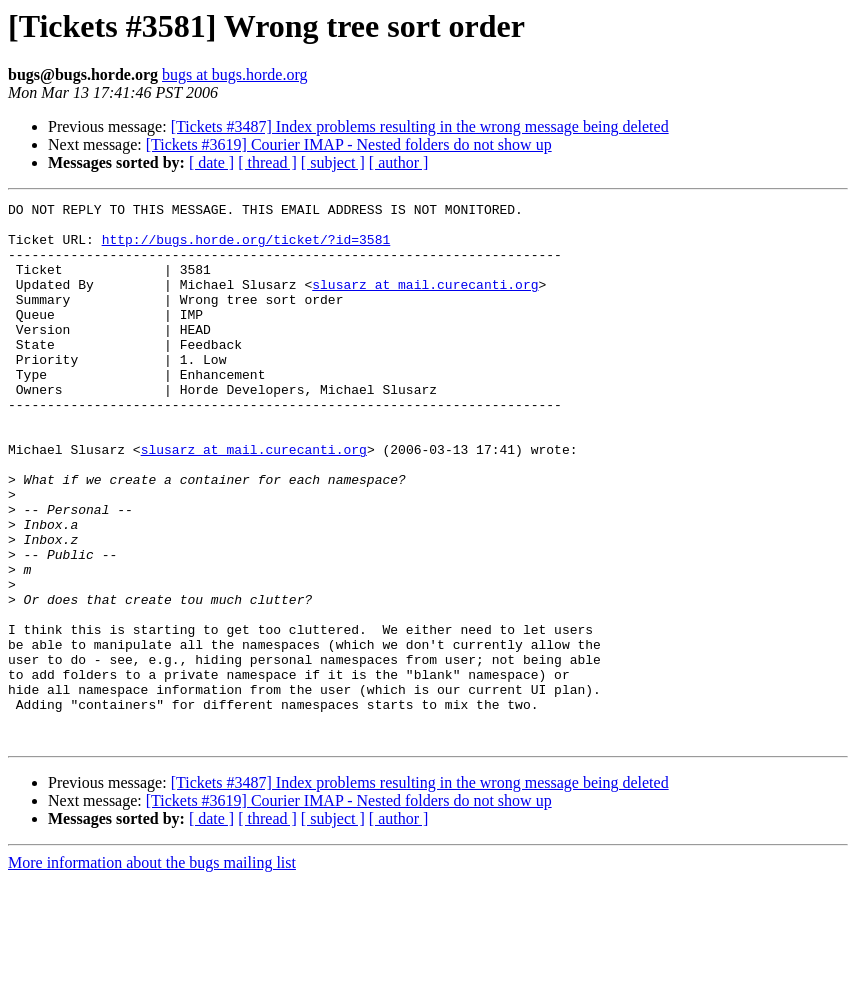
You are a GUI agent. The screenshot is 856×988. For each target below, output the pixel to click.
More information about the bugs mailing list (152, 970)
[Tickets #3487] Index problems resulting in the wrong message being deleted (420, 126)
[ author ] (399, 162)
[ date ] (211, 162)
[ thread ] (267, 162)
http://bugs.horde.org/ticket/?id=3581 (246, 248)
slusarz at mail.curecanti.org (425, 302)
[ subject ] (333, 162)
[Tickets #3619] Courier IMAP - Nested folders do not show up (349, 144)
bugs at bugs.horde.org (234, 74)
